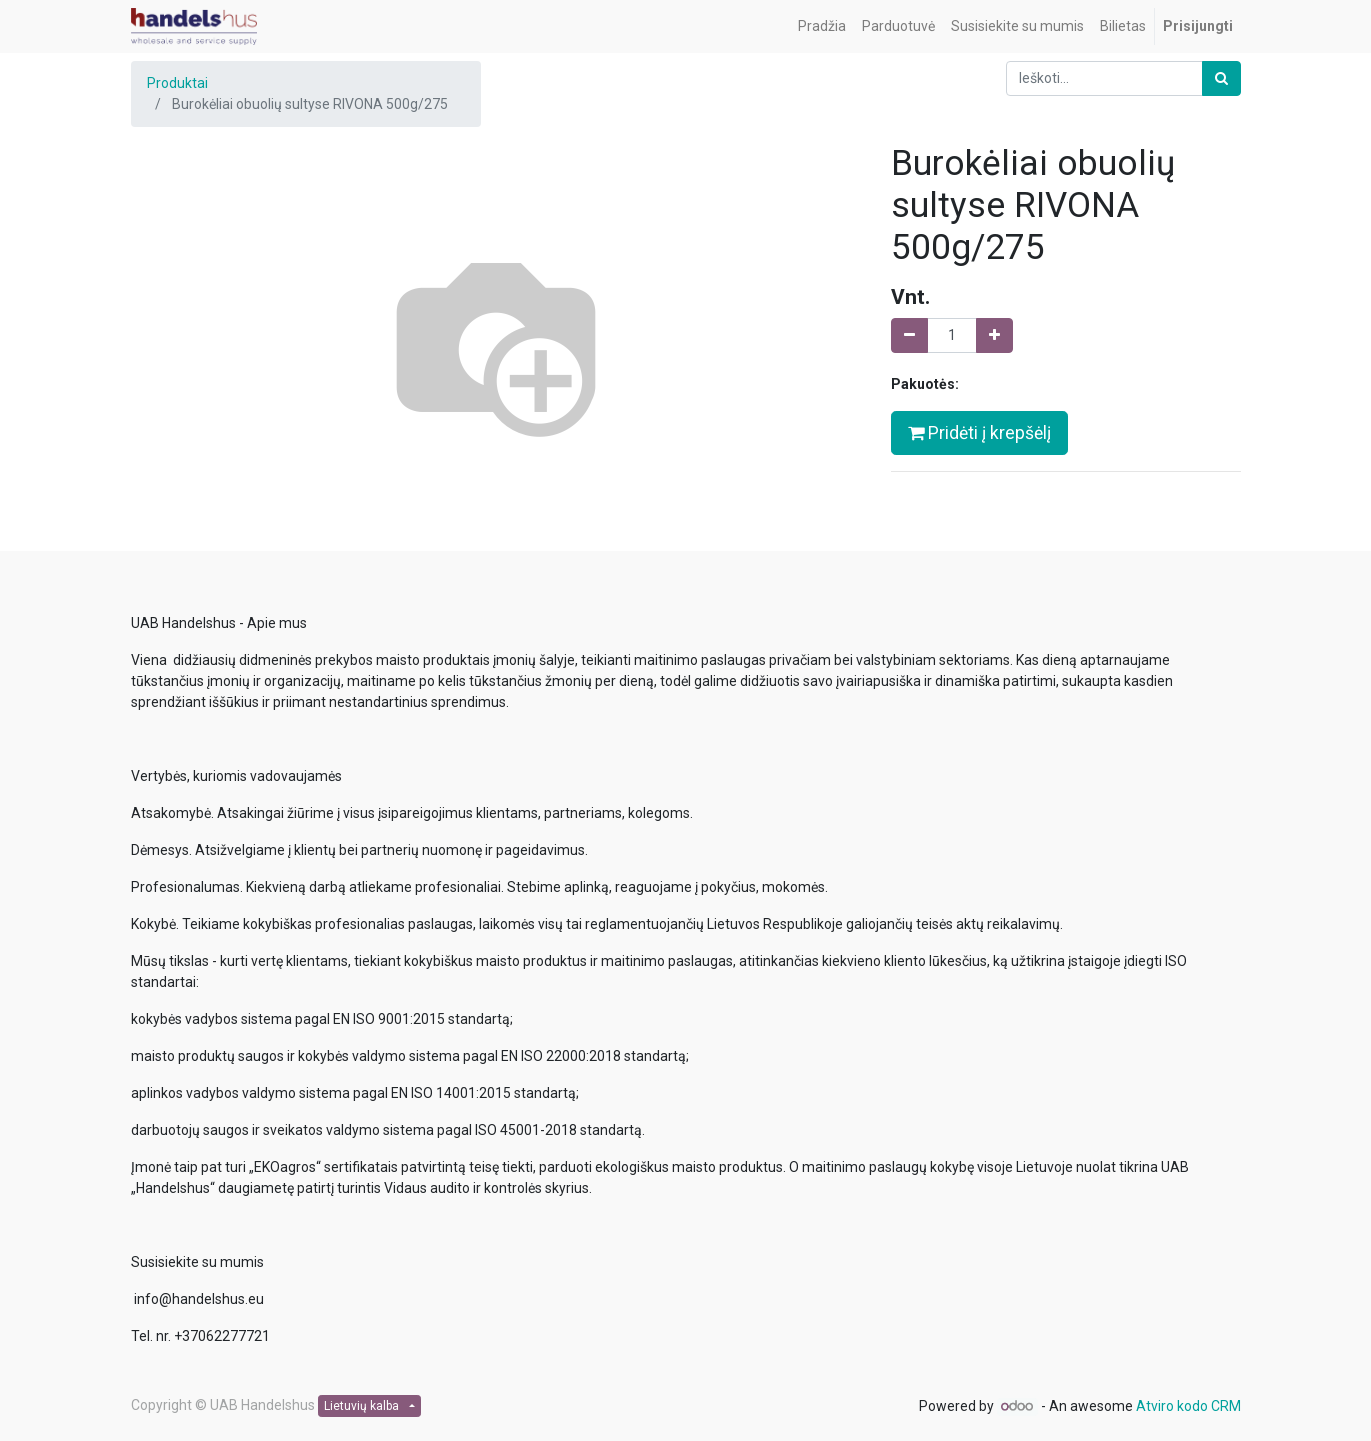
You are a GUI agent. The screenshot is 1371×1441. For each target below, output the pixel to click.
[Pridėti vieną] (994, 335)
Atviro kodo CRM (1188, 1406)
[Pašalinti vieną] (909, 335)
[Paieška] (1221, 78)
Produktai (177, 83)
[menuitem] (822, 26)
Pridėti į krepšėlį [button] (979, 433)
